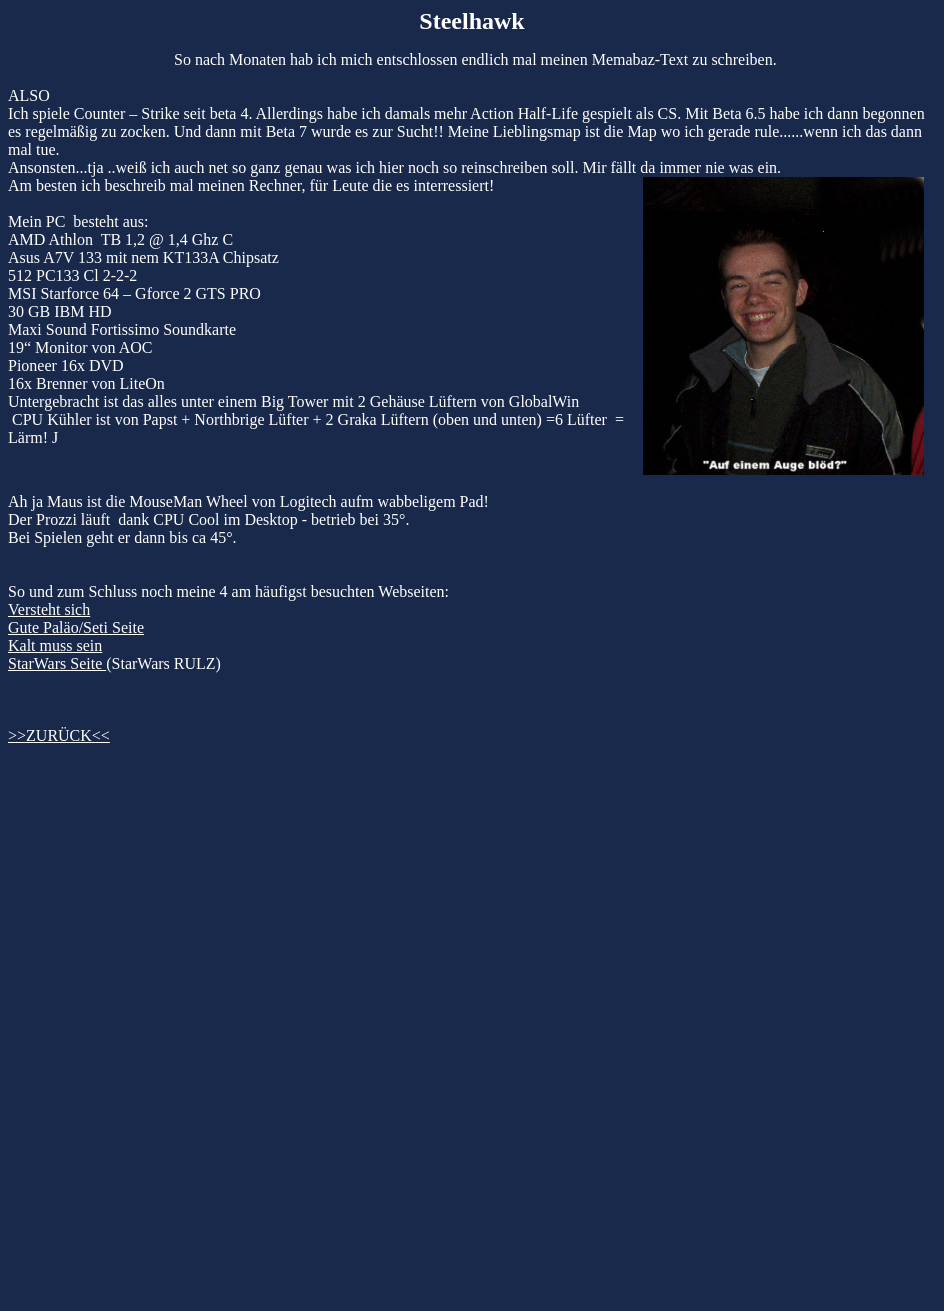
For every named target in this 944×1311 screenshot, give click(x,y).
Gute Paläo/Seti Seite (76, 627)
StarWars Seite (57, 663)
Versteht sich (49, 609)
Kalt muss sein (55, 645)
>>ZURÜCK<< (59, 735)
